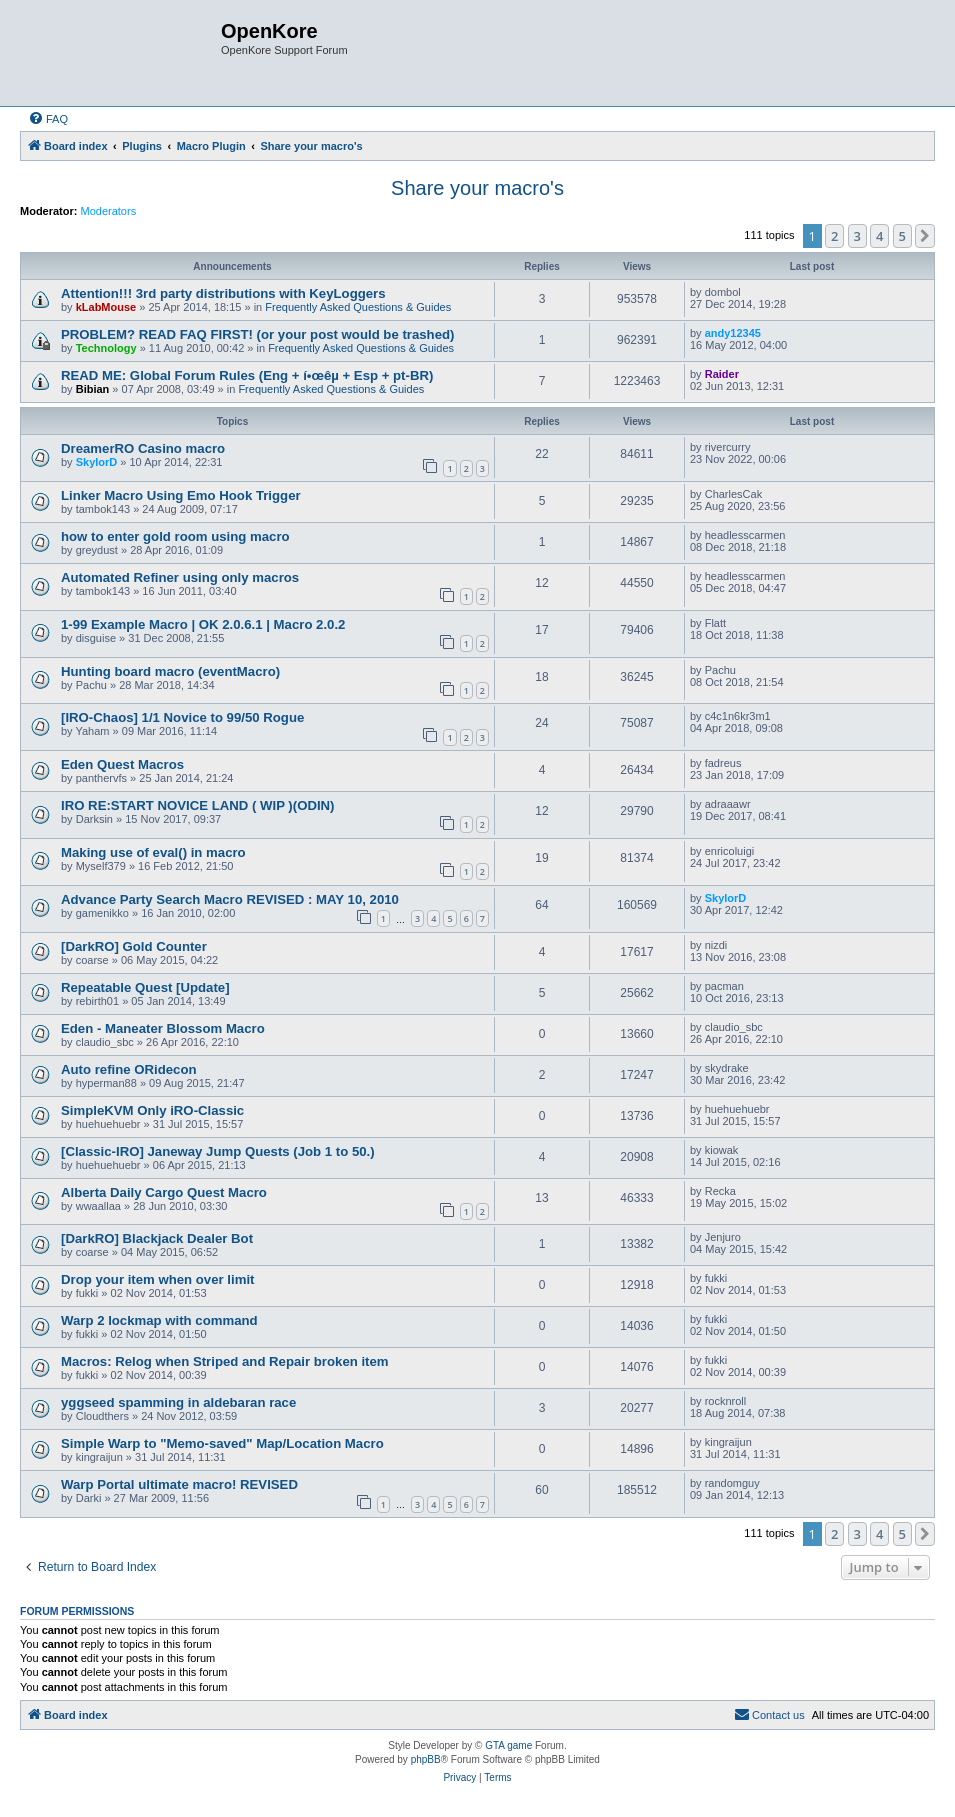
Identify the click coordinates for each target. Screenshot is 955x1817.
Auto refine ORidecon (129, 1069)
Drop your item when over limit (157, 1279)
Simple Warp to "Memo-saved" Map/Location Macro (222, 1443)
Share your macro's (477, 188)
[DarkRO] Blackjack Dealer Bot (157, 1238)
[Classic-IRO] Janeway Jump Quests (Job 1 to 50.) (218, 1151)
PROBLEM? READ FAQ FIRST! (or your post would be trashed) (257, 334)
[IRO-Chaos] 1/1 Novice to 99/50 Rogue (182, 717)
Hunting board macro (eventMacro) (170, 671)
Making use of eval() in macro (153, 852)
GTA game (508, 1745)
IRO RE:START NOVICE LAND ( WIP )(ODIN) (198, 805)
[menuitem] (48, 119)
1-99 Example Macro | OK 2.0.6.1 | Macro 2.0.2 (203, 624)
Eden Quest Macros (122, 764)
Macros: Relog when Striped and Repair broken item (225, 1361)
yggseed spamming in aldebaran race (178, 1402)
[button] (925, 236)
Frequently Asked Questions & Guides (358, 307)
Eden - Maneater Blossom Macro (163, 1028)
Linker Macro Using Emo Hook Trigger (181, 495)
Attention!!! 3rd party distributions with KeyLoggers (223, 293)
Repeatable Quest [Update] (145, 987)
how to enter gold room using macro (175, 536)
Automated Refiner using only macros (180, 577)
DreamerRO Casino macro (143, 448)
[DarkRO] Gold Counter (134, 946)
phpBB (426, 1759)
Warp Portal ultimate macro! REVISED (179, 1484)
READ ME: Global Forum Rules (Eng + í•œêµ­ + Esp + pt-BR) (247, 375)
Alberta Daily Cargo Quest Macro (164, 1192)
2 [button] (834, 236)
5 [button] (902, 236)
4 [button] (879, 236)
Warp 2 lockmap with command (159, 1320)
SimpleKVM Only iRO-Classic (152, 1110)
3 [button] (857, 236)
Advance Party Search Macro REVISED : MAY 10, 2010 (230, 899)
